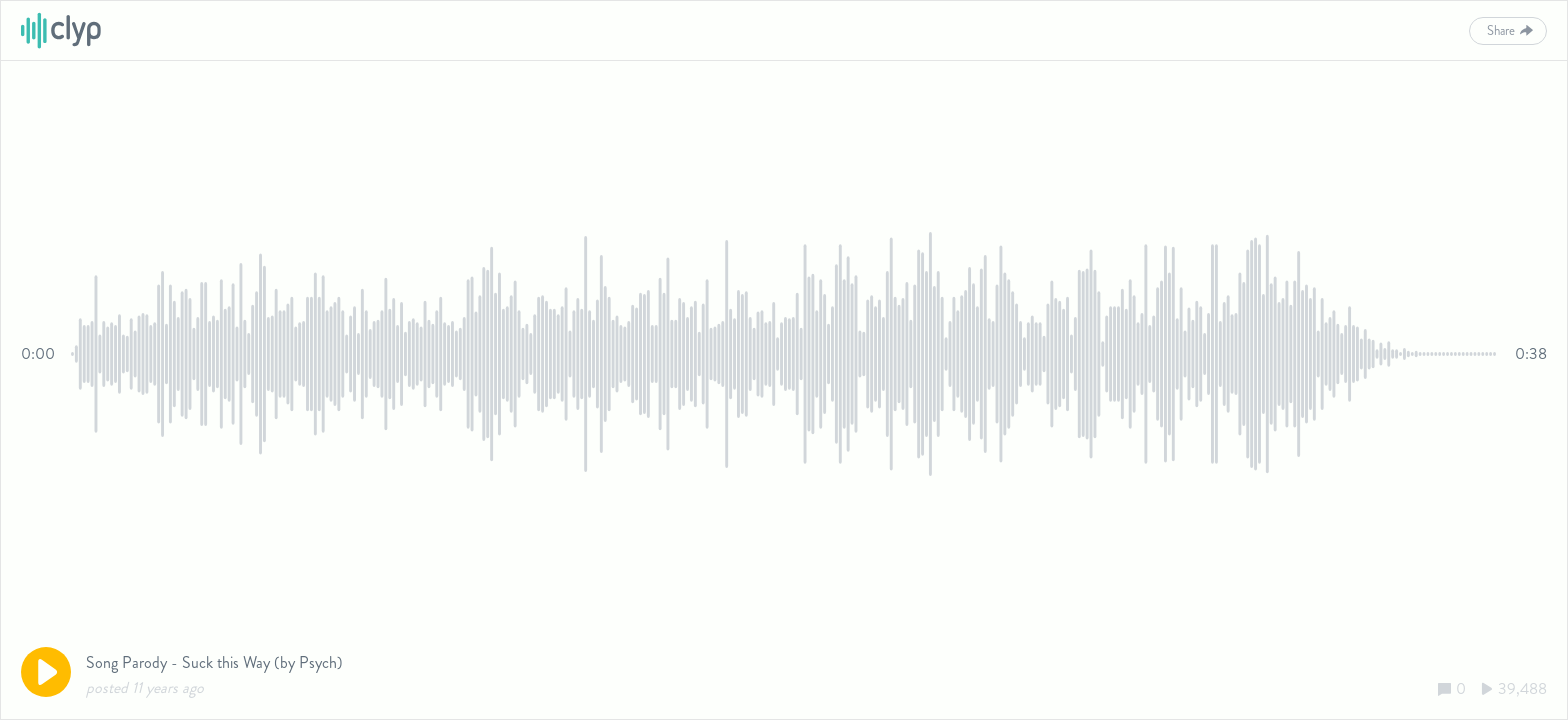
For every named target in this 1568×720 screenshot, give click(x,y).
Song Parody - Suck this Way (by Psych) (214, 662)
